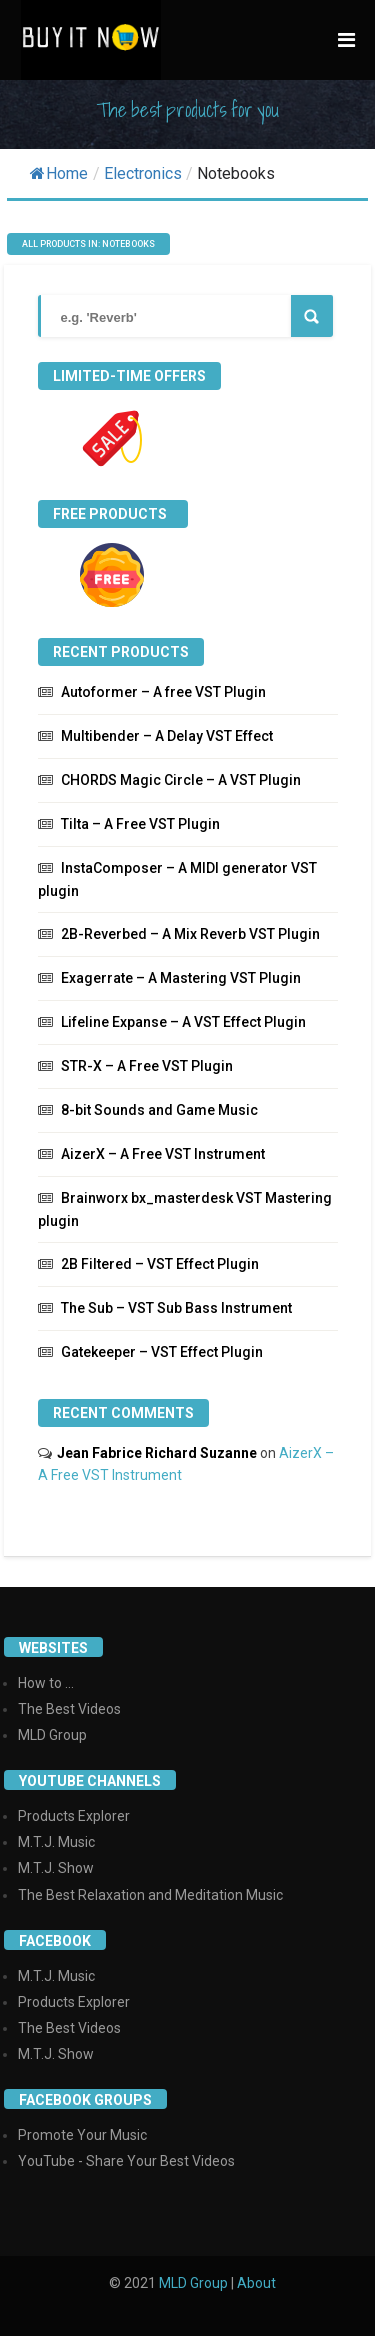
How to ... (46, 1683)
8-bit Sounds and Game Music (159, 1110)
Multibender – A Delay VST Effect (167, 736)
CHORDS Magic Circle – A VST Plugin (181, 780)
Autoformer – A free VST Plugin (163, 692)
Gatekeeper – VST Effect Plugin (162, 1352)
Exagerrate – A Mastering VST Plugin (181, 978)
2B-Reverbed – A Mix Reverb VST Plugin (190, 934)
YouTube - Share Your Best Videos (126, 2161)
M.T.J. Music (56, 1842)
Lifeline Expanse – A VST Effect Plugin (183, 1022)
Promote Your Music (82, 2135)
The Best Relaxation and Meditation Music (150, 1895)
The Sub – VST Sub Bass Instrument (176, 1308)
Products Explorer (74, 1816)
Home (59, 173)
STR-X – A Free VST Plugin (147, 1066)
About (256, 2283)
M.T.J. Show (56, 1868)
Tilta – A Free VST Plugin (140, 824)
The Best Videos (69, 1709)
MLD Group (52, 1735)
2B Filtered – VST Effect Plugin (160, 1264)
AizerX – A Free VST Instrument (163, 1154)
